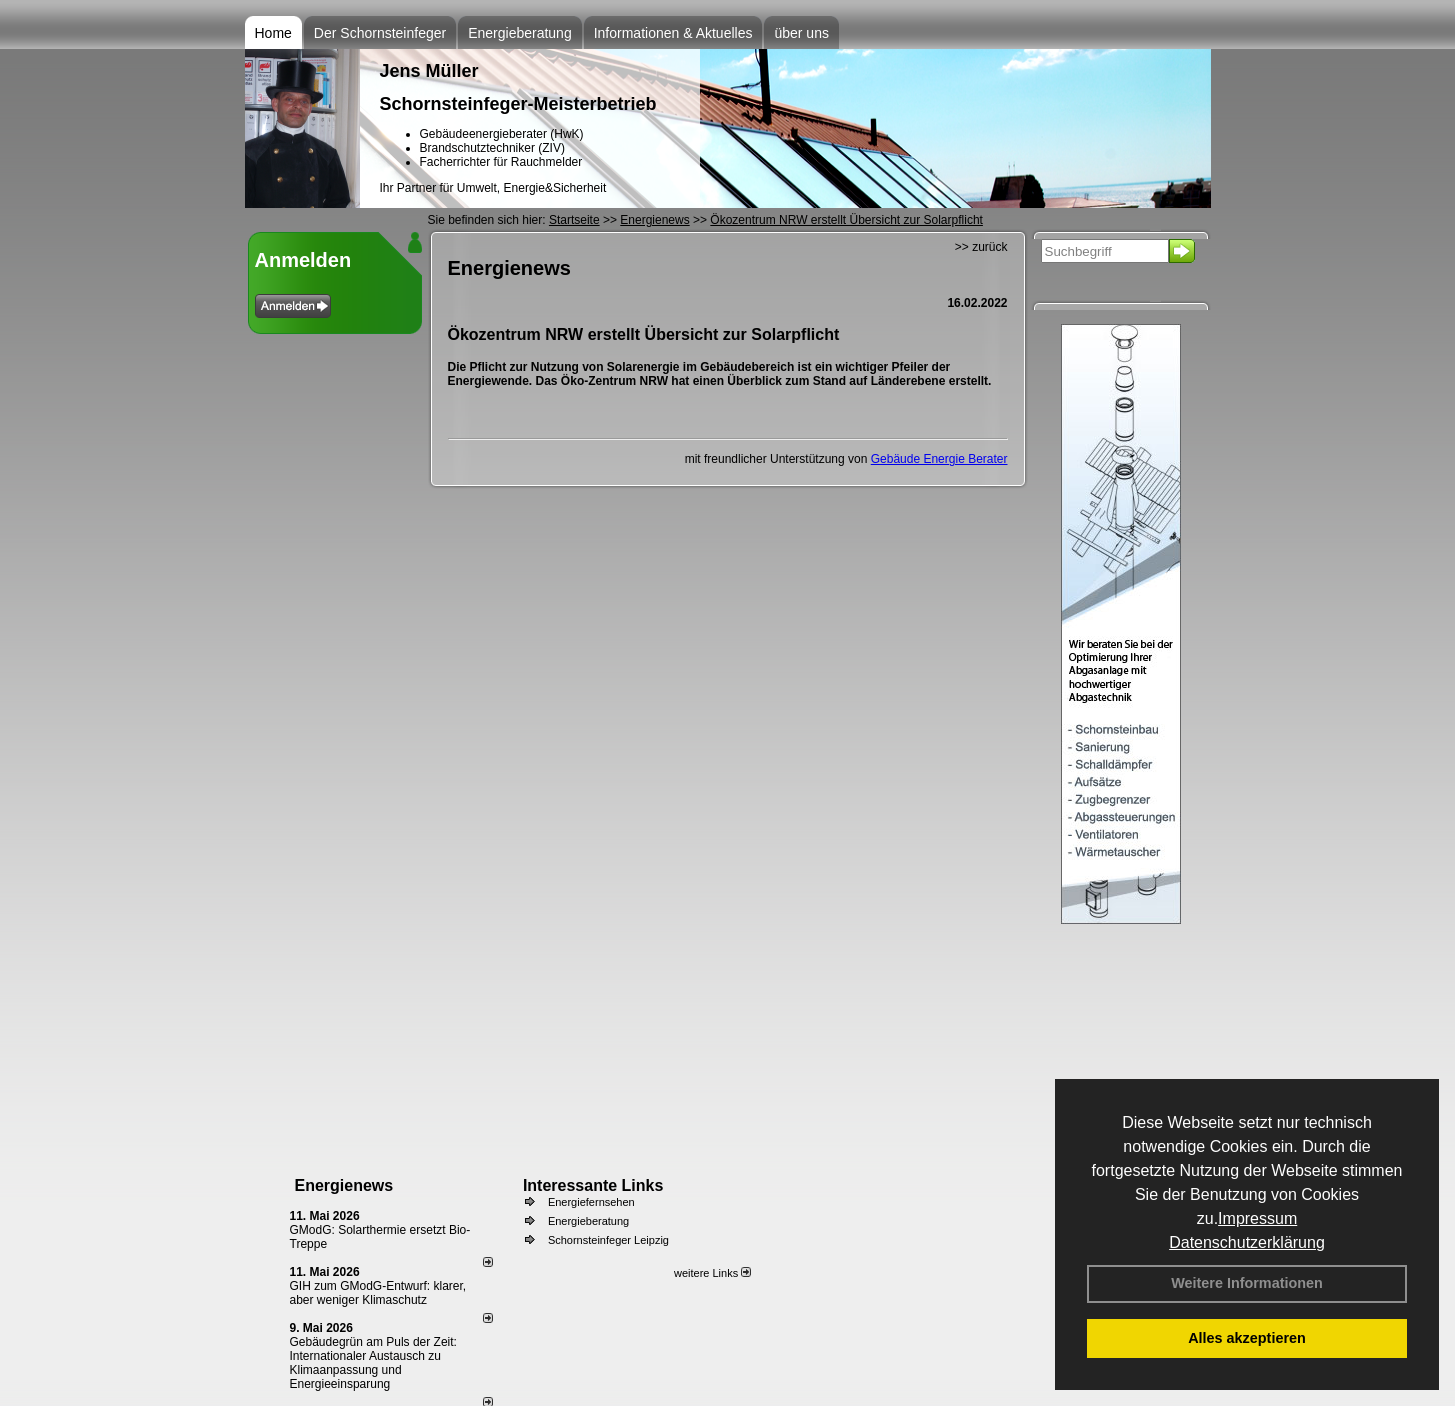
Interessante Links (593, 1185)
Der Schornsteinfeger (380, 33)
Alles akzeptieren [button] (1247, 1338)
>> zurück (981, 247)
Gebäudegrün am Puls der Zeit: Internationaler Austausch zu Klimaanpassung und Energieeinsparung (373, 1363)
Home (273, 33)
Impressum (1257, 1218)
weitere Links (712, 1273)
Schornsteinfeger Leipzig (608, 1240)
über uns (801, 33)
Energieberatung (520, 33)
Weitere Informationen (1247, 1283)
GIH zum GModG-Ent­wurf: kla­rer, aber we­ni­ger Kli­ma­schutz (378, 1293)
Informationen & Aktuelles (673, 33)
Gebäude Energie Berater (939, 459)
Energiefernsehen (591, 1202)
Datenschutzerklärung (1247, 1242)
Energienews (344, 1185)
